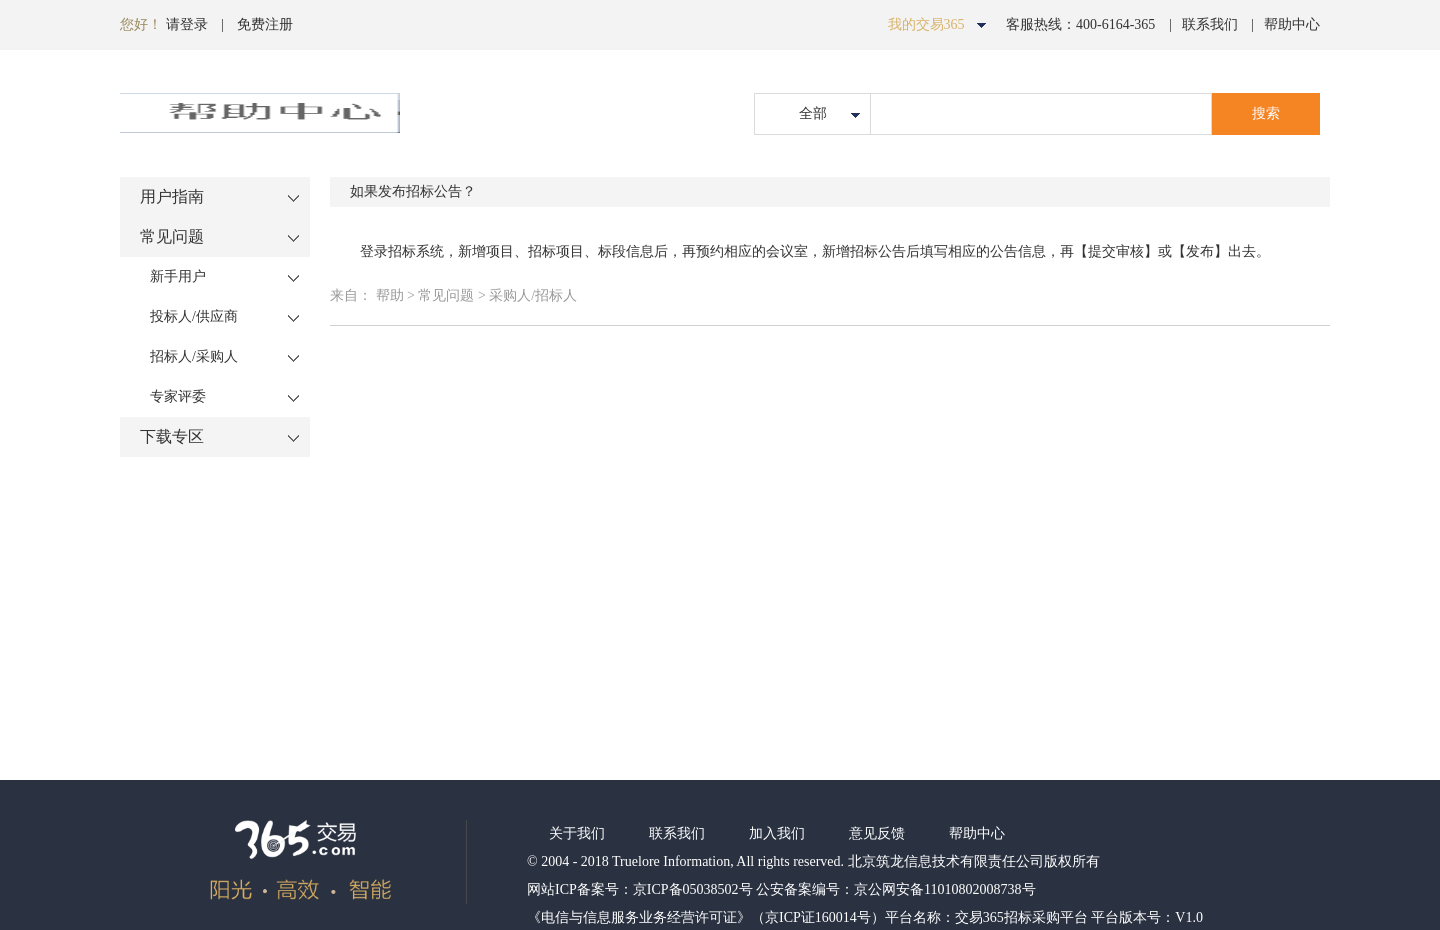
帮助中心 (1292, 24)
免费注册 (265, 24)
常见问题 (448, 295)
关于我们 (577, 833)
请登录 (187, 24)
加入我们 (777, 833)
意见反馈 (877, 833)
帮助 (390, 295)
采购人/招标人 (533, 295)
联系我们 (1210, 24)
